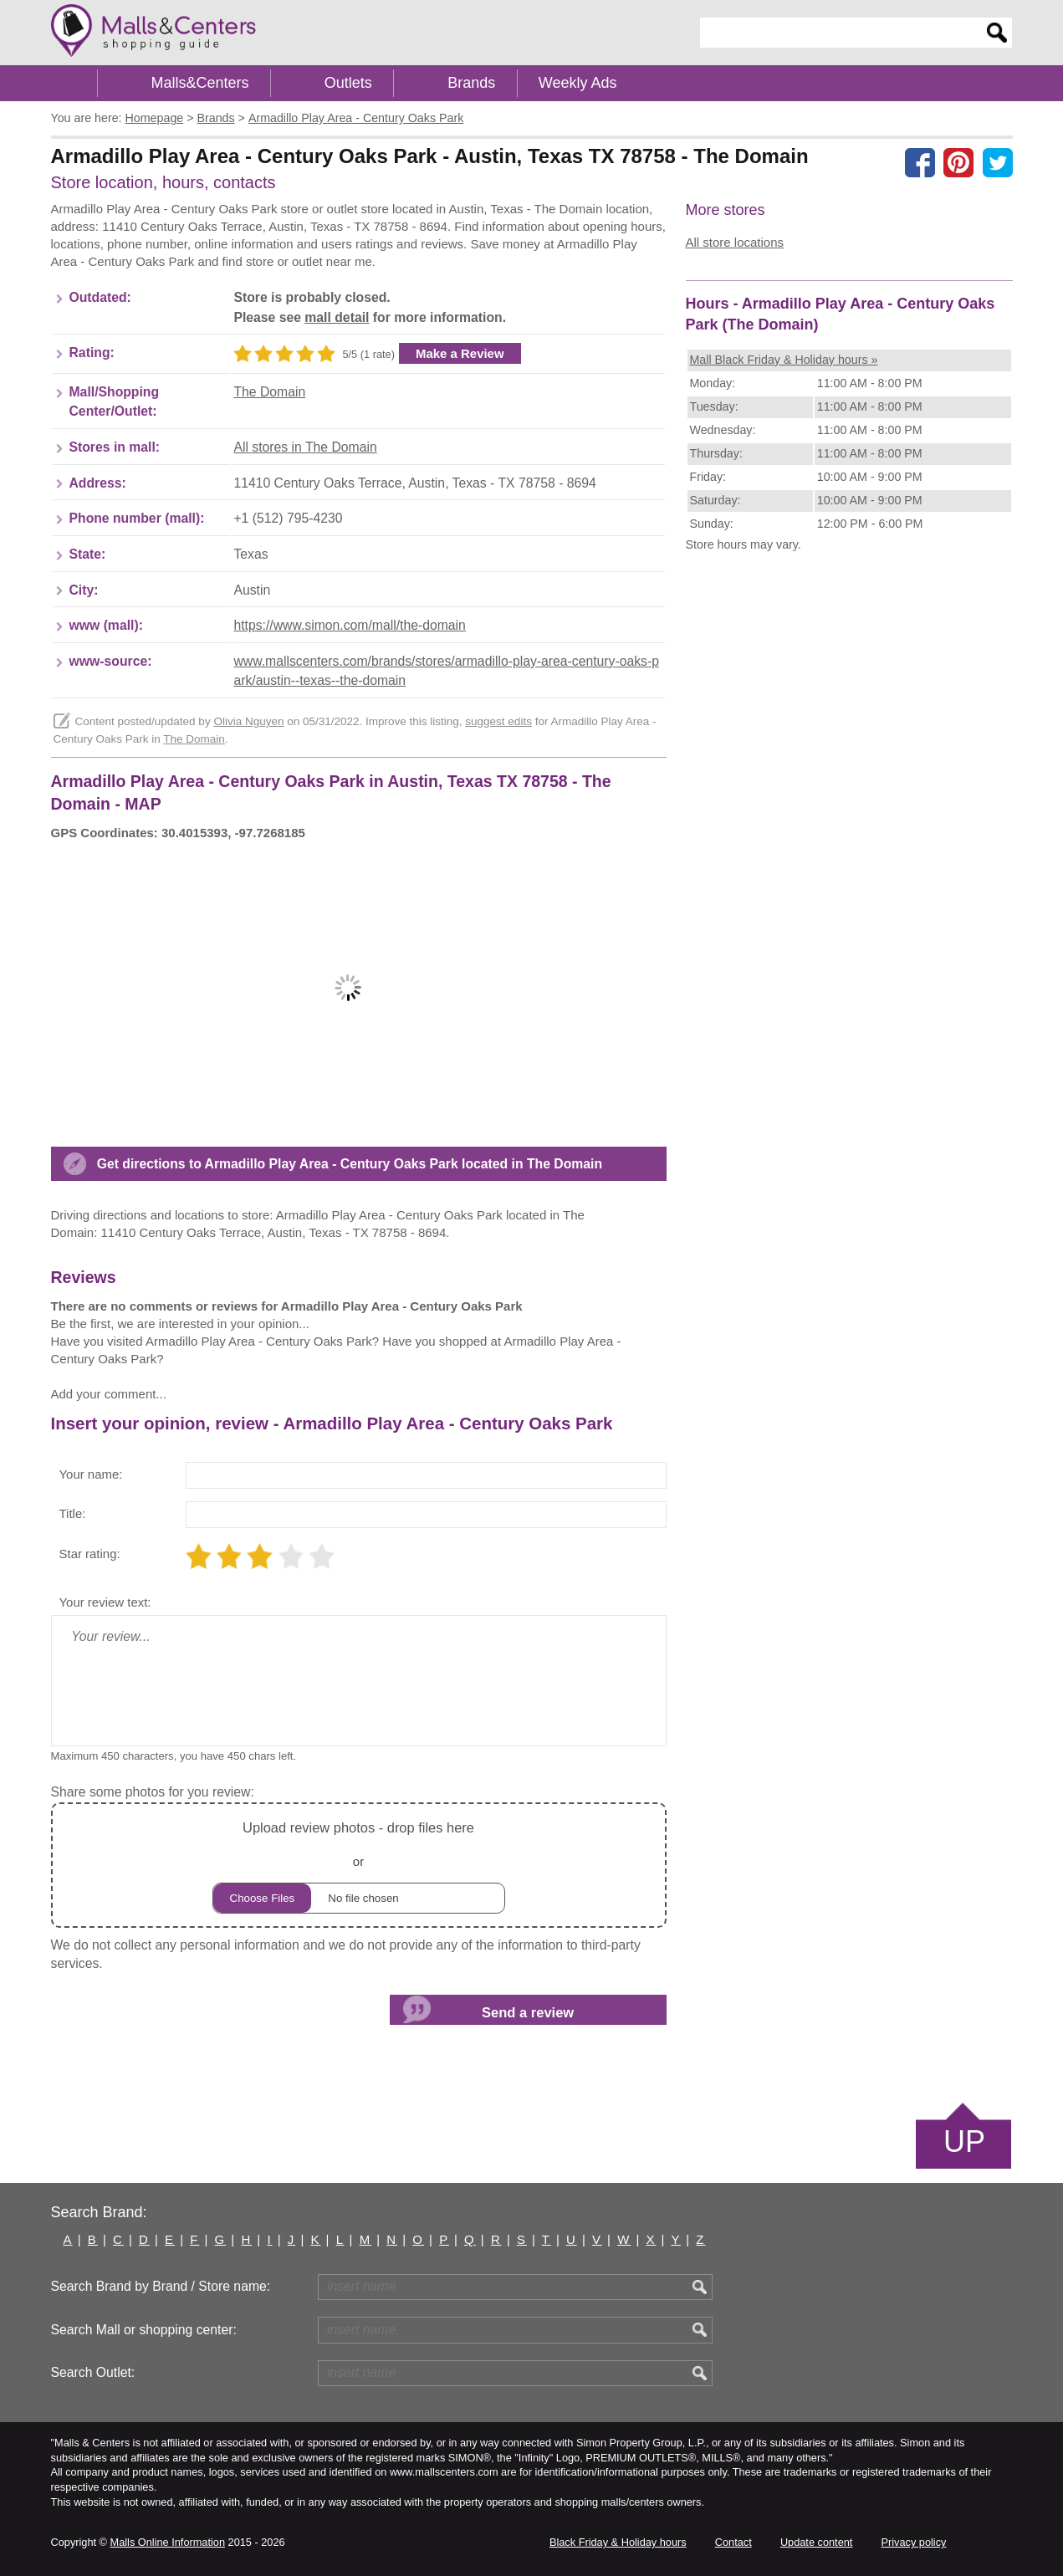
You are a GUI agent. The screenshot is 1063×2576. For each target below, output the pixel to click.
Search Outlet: (93, 2372)
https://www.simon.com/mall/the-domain (349, 625)
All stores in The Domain (304, 447)
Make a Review (460, 353)
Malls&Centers (200, 82)
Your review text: (105, 1602)
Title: (72, 1513)
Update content (816, 2542)
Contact (733, 2542)
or (358, 1865)
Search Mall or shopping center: (144, 2330)
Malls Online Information (167, 2542)
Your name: (91, 1474)
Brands (471, 82)
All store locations (735, 242)
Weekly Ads (578, 82)
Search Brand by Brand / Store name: (161, 2286)
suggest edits (498, 721)
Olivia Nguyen (248, 721)
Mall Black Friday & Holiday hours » (784, 359)
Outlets (348, 82)
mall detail (336, 317)
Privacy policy (914, 2542)
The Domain (269, 392)
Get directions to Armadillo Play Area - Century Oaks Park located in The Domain (350, 1164)
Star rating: (89, 1553)
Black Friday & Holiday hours (618, 2542)
